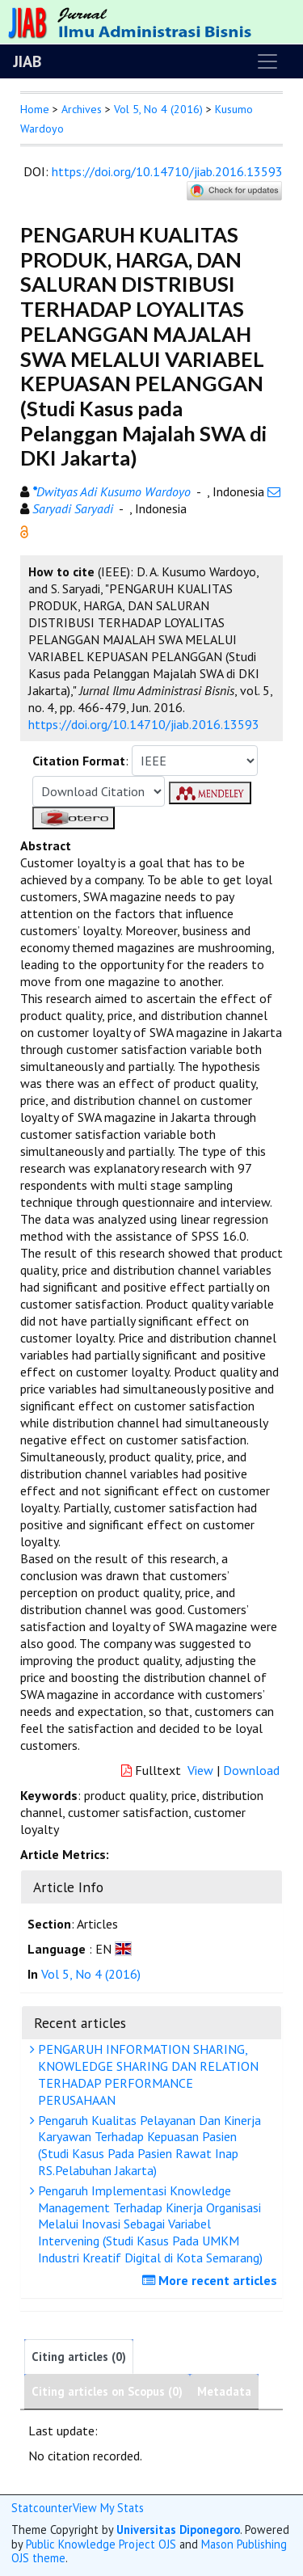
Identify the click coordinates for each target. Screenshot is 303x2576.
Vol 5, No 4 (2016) (158, 109)
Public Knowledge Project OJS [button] (101, 2544)
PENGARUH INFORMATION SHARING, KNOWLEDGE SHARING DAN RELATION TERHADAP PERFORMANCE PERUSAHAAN (146, 2074)
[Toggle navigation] (267, 61)
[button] (24, 530)
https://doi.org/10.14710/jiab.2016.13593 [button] (143, 724)
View (200, 1770)
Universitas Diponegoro (178, 2529)
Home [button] (34, 109)
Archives (81, 109)
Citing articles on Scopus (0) (107, 2391)
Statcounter (42, 2507)
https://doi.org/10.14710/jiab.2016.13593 (167, 171)
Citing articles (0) (79, 2356)
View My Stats (108, 2508)
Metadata (224, 2391)
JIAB (27, 61)
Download (251, 1770)
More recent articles (211, 2280)
